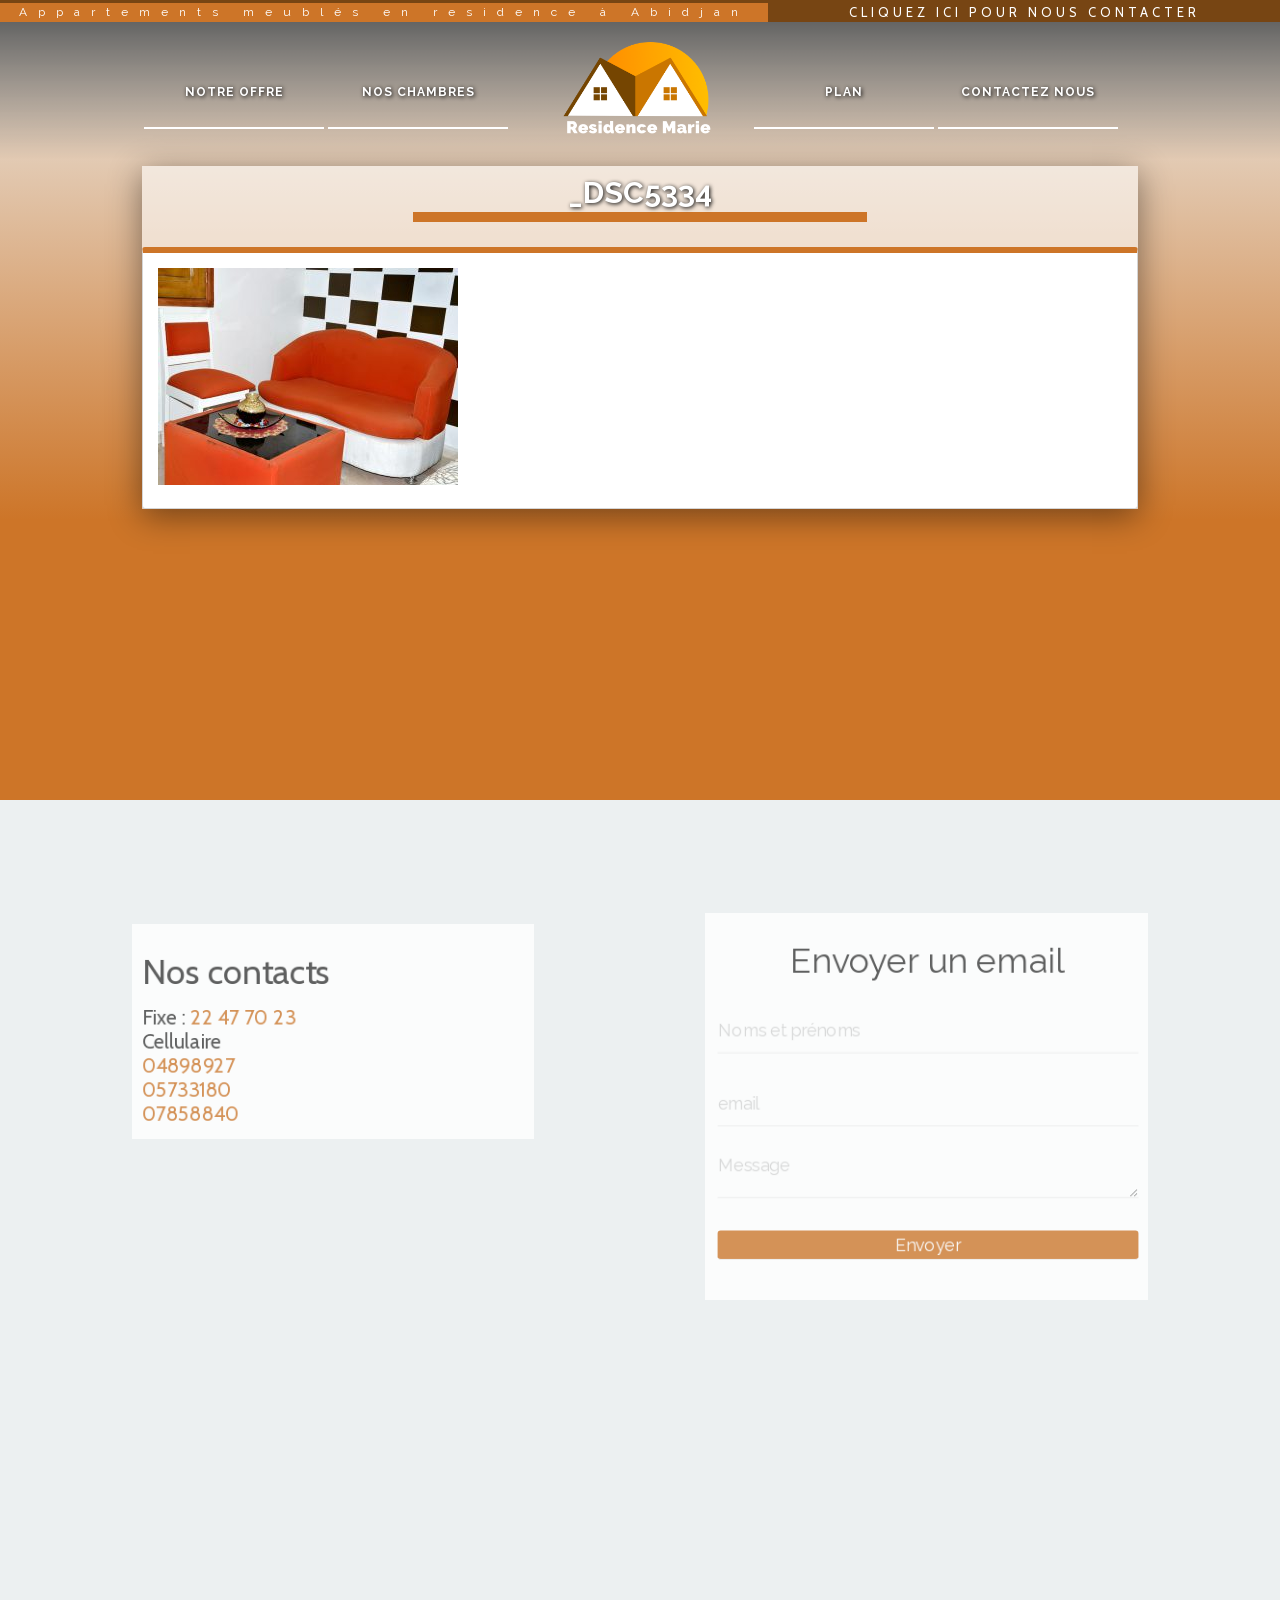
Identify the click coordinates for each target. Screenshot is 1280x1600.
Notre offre (234, 92)
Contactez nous (1028, 92)
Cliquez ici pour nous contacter (1024, 12)
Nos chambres (418, 92)
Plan (844, 92)
